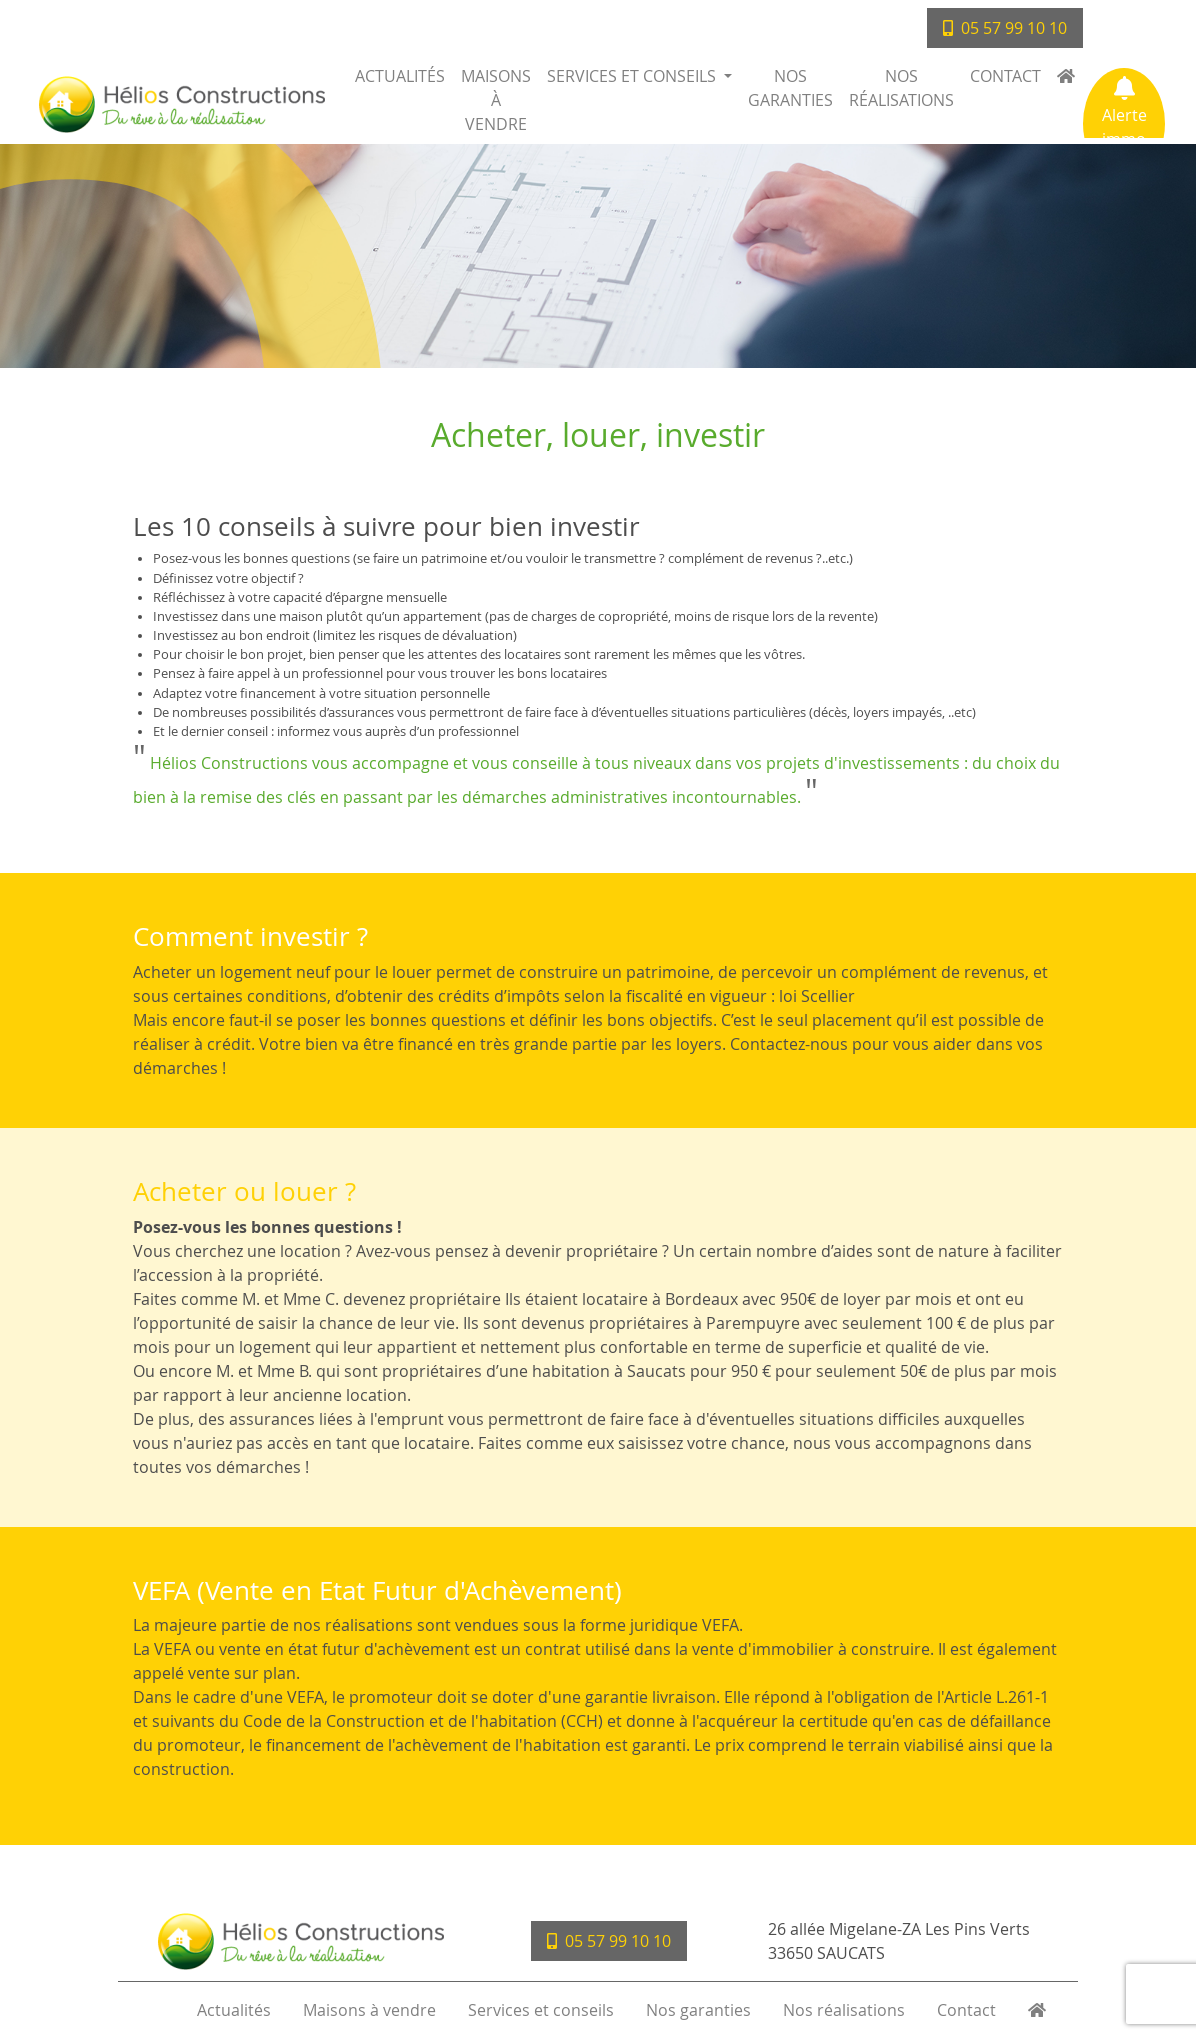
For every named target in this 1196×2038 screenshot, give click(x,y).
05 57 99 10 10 (1005, 28)
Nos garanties (790, 88)
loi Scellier (817, 996)
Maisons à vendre (496, 100)
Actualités (400, 76)
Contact (1005, 76)
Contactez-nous (789, 1044)
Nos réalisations (901, 88)
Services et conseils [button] (633, 76)
